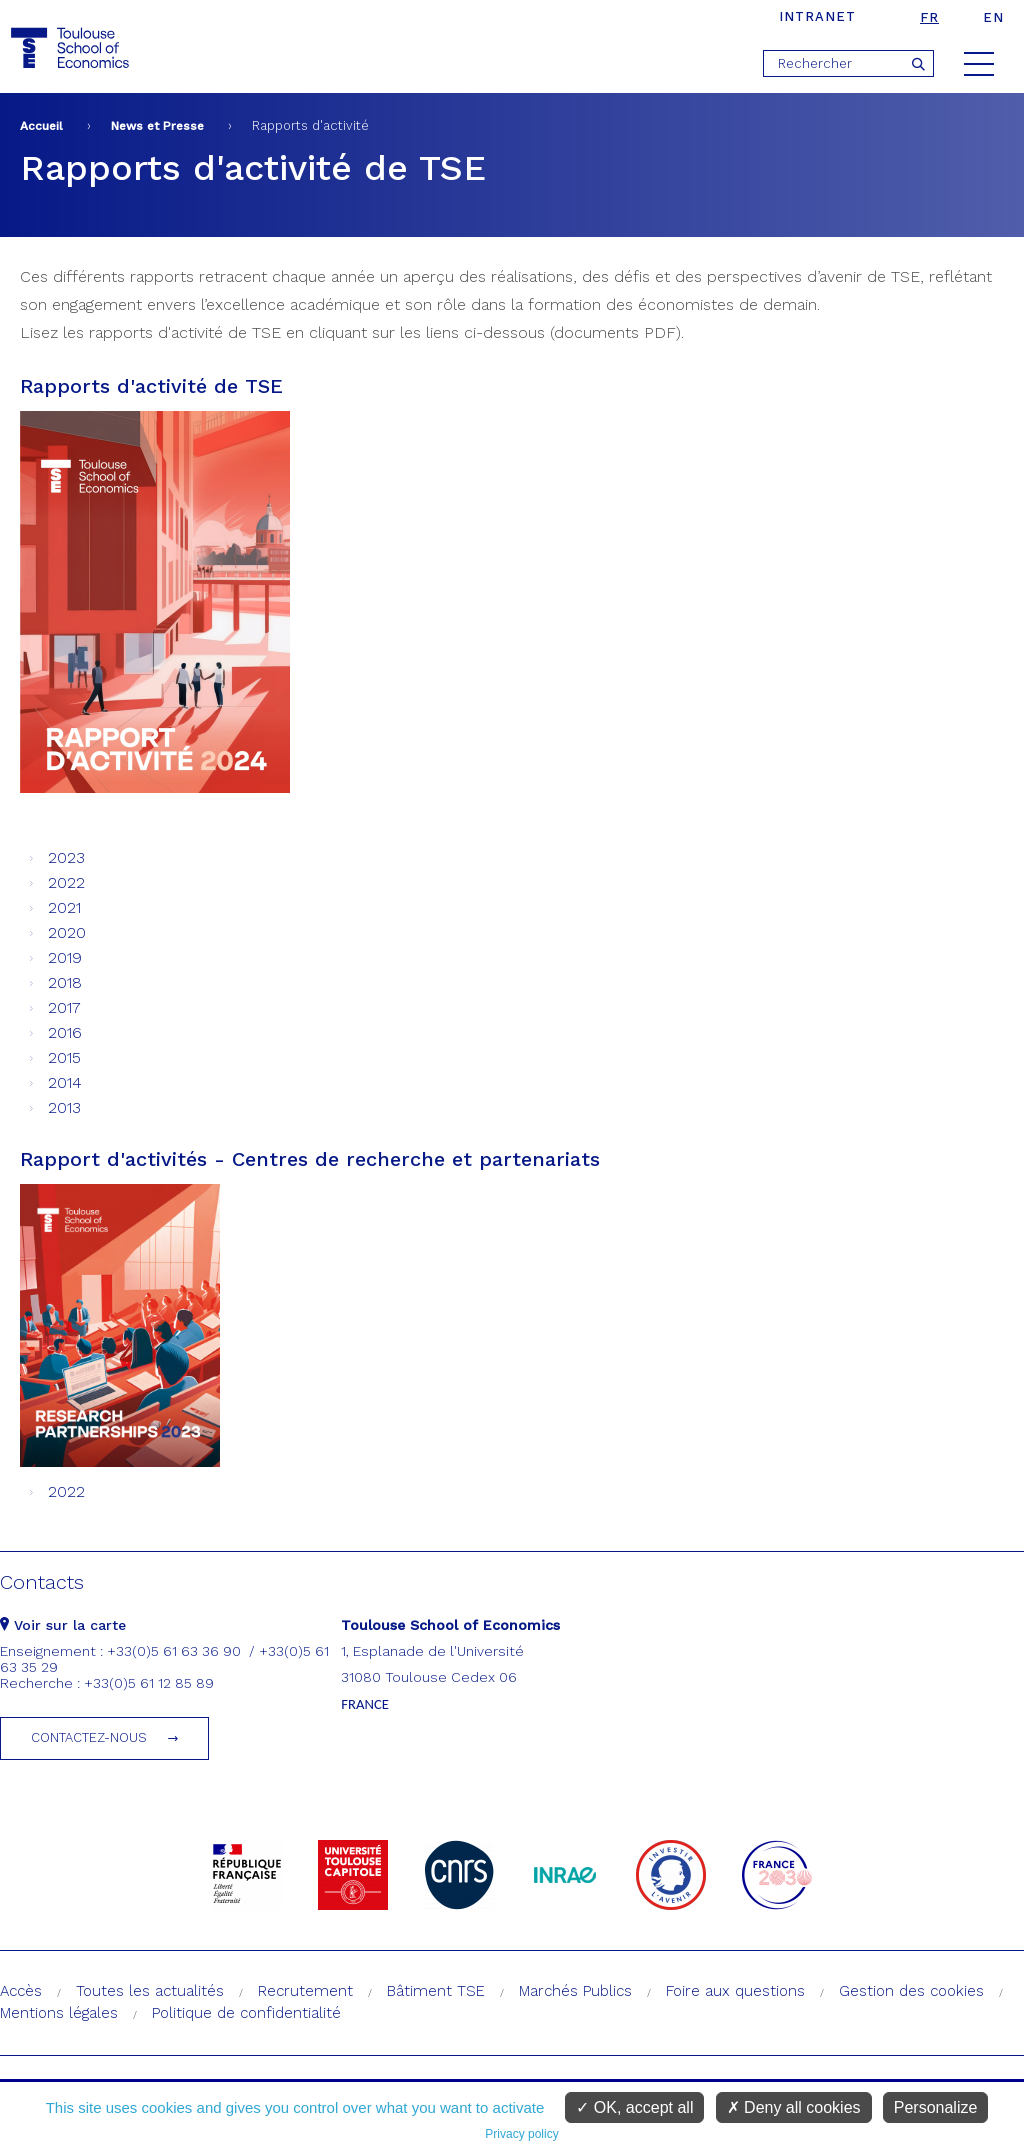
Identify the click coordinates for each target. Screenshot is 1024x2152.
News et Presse (157, 126)
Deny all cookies (794, 2107)
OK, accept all (634, 2107)
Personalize (936, 2107)
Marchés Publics (575, 1991)
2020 (67, 932)
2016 (65, 1032)
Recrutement (305, 1991)
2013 (64, 1107)
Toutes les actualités (150, 1991)
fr (929, 17)
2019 (65, 957)
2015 (64, 1057)
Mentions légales (59, 2013)
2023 (66, 857)
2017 (64, 1007)
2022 (66, 882)
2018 (65, 982)
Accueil (41, 126)
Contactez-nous (89, 1737)
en (993, 17)
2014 (65, 1082)
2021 (64, 907)
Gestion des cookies (911, 1991)
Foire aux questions (735, 1991)
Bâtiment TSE (436, 1991)
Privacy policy (521, 2134)
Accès (21, 1991)
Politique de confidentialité (246, 2013)
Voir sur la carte (63, 1625)
